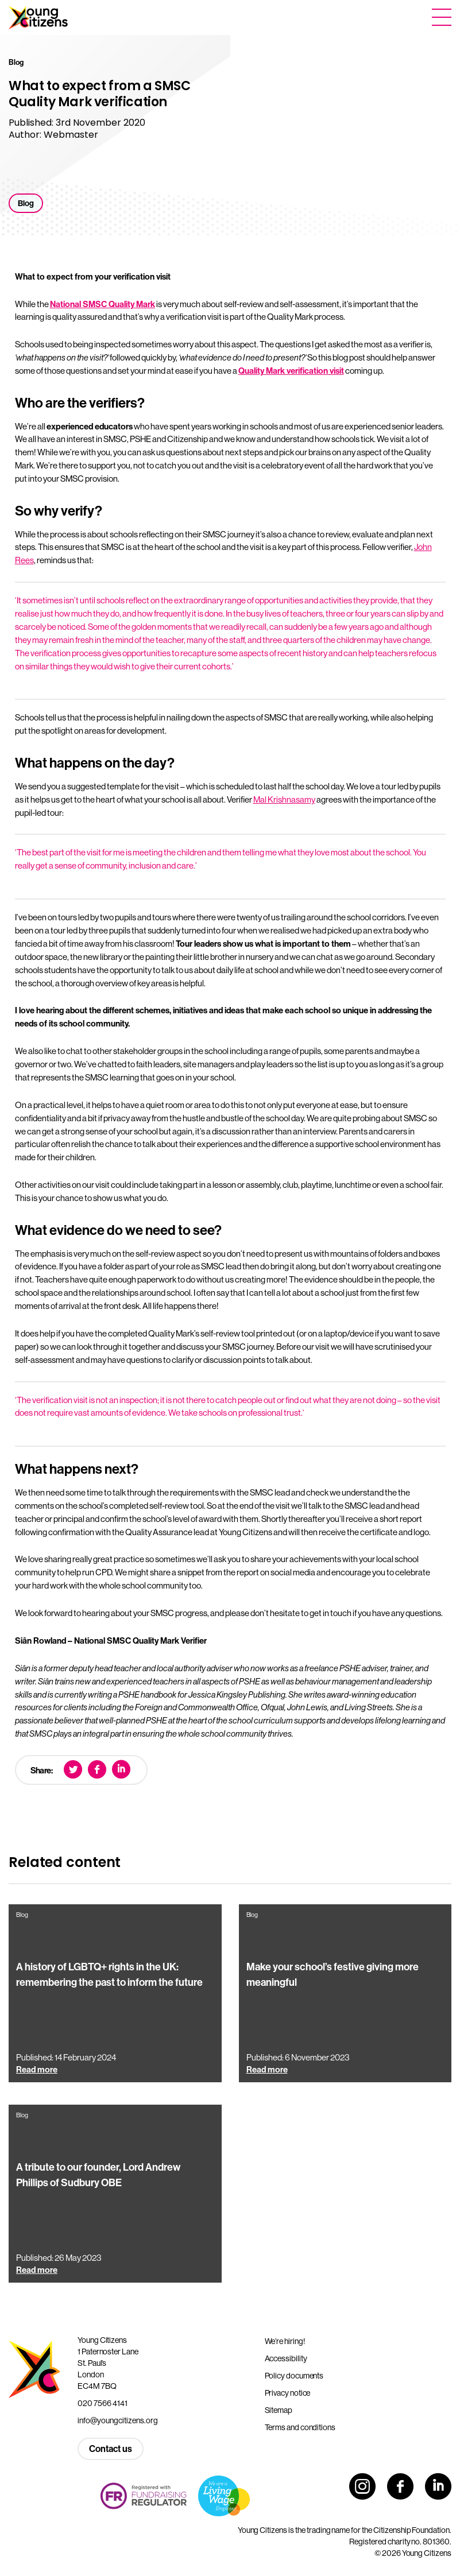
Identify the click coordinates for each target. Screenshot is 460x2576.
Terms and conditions (300, 2427)
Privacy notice (288, 2393)
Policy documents (294, 2375)
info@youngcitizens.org (118, 2420)
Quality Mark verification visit (291, 370)
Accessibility (286, 2358)
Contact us (110, 2448)
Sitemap (278, 2410)
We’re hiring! (285, 2341)
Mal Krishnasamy (284, 799)
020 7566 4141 (102, 2403)
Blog (26, 203)
